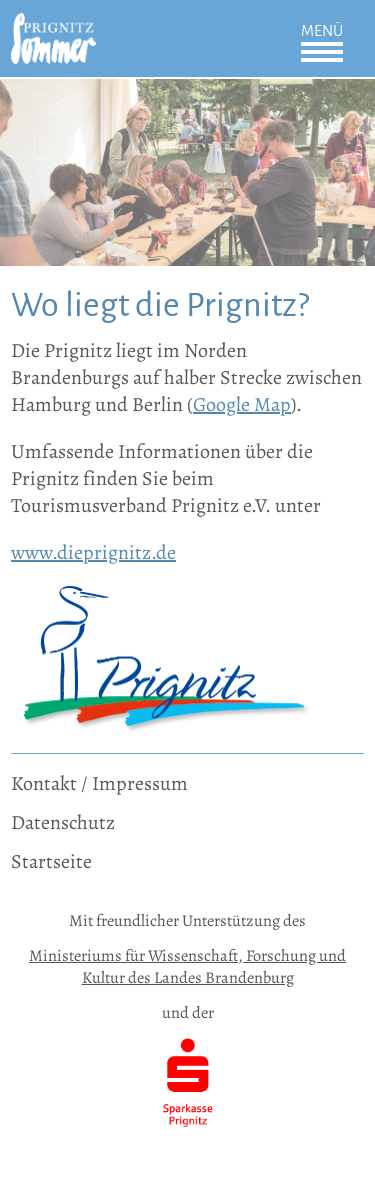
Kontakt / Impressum (99, 783)
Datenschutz (63, 822)
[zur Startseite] (53, 26)
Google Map (242, 404)
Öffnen (322, 52)
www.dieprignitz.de (93, 552)
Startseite (51, 861)
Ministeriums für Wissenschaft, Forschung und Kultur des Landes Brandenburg (187, 966)
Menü (322, 31)
